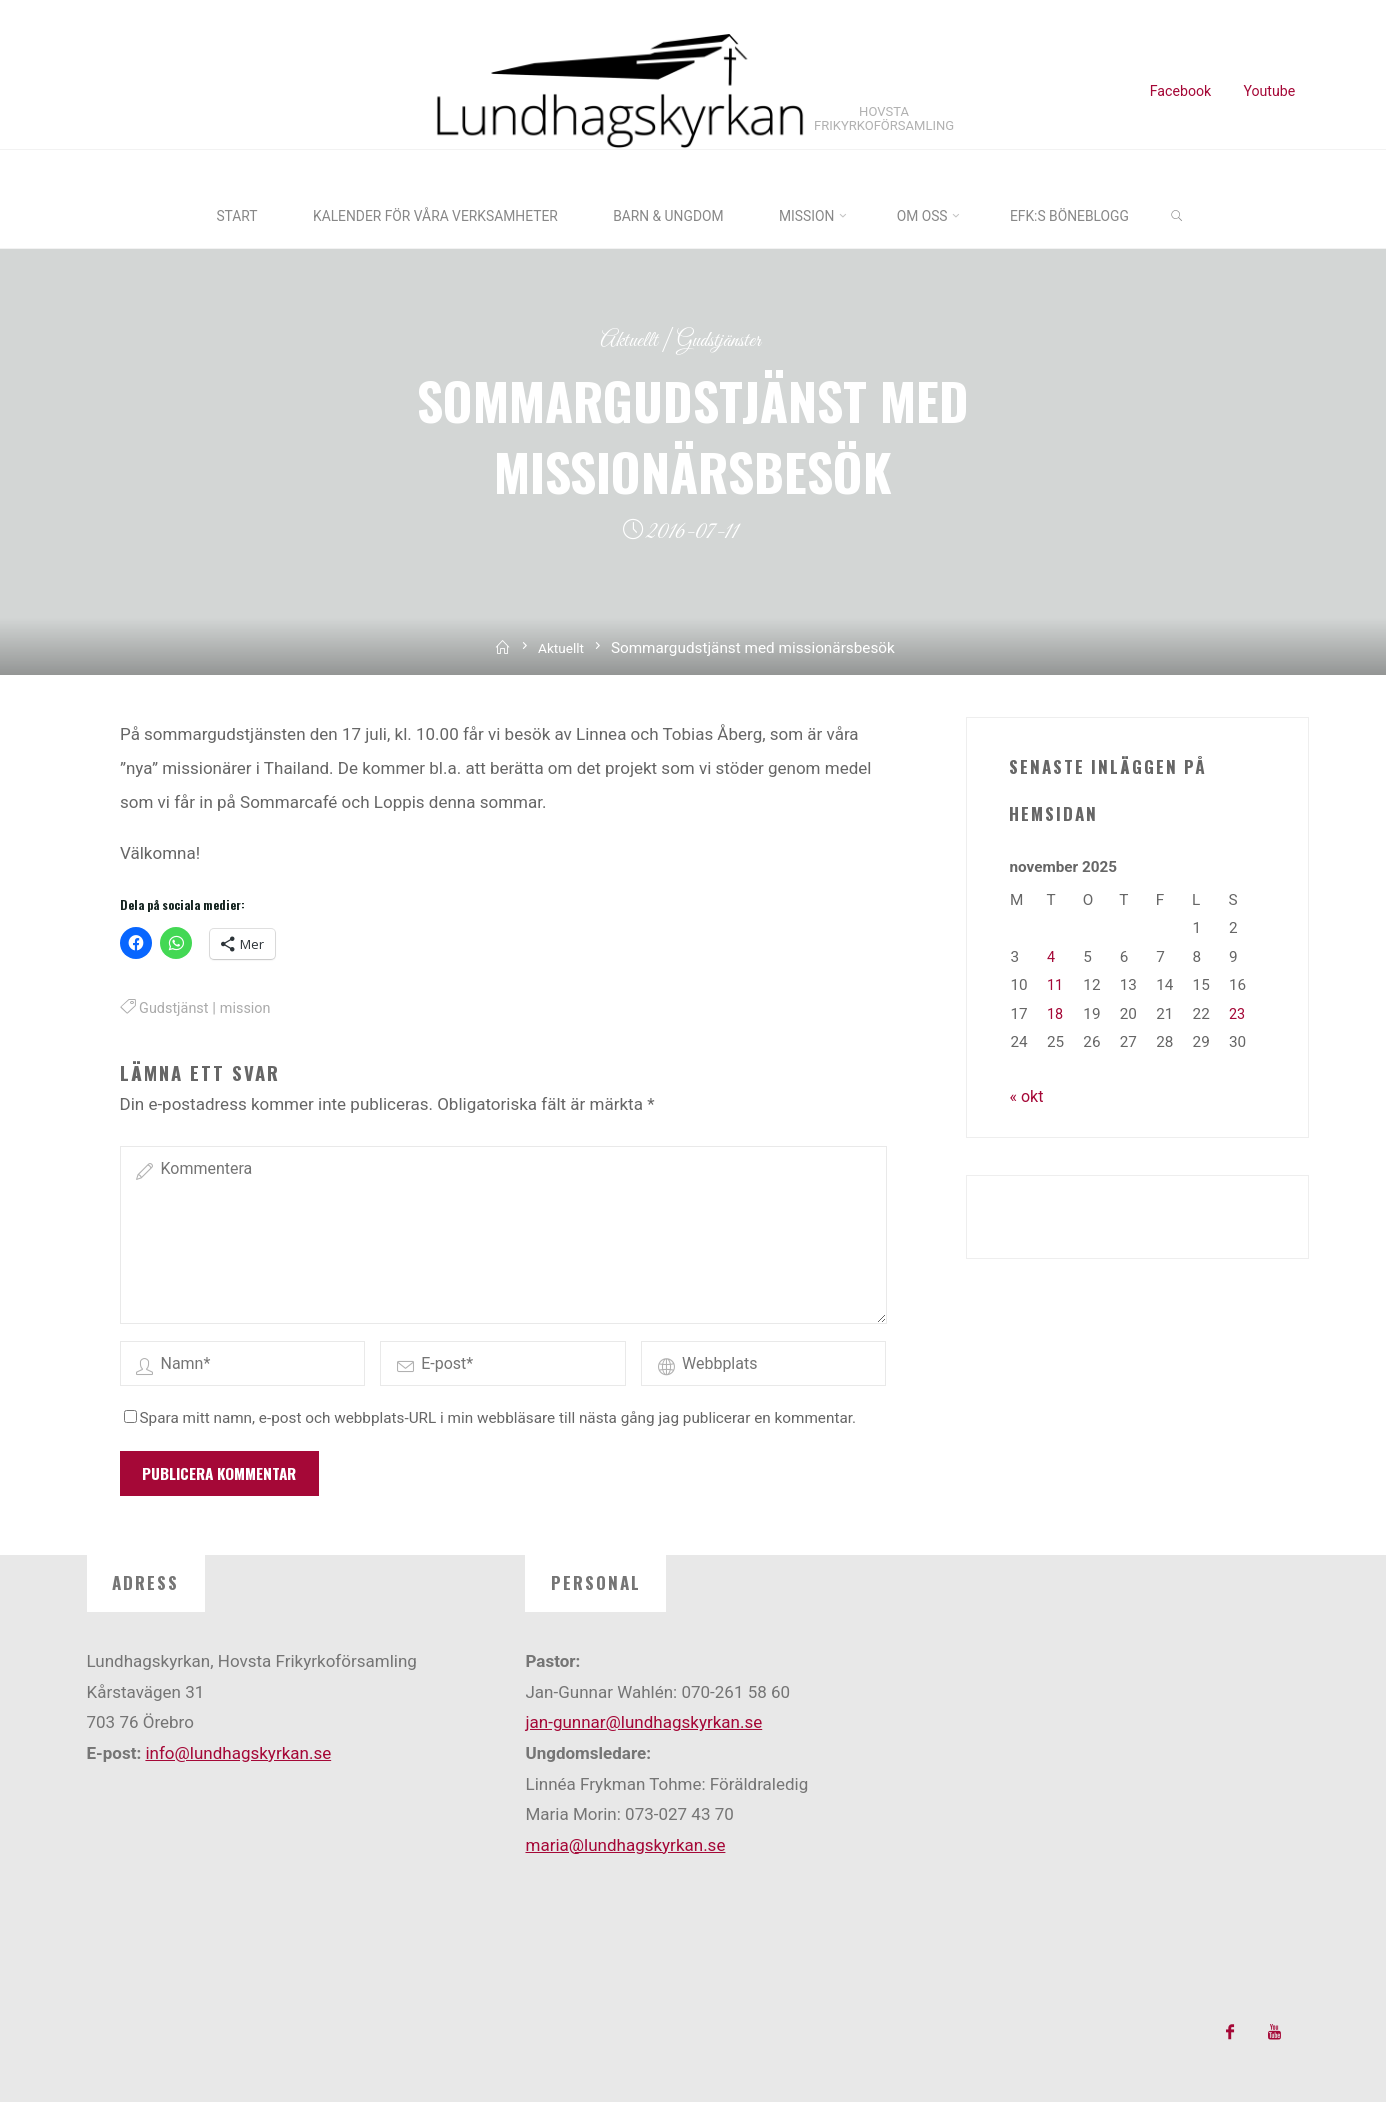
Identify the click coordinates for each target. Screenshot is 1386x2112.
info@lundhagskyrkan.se (238, 1763)
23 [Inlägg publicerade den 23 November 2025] (1237, 1011)
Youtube (1268, 91)
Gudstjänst (176, 1006)
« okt (1027, 1093)
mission (251, 1006)
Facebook (1178, 91)
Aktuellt (624, 337)
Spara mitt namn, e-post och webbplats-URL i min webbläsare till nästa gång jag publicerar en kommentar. (490, 1428)
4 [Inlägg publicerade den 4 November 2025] (1051, 954)
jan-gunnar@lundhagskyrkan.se (643, 1732)
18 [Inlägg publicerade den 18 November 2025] (1055, 1011)
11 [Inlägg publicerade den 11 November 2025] (1055, 983)
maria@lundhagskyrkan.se (625, 1854)
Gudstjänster (722, 337)
